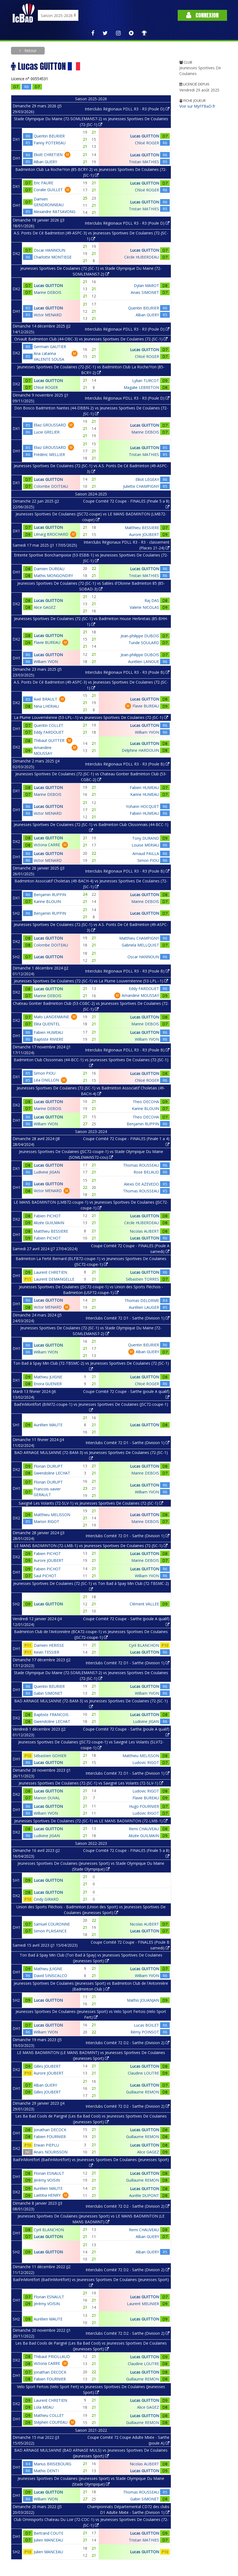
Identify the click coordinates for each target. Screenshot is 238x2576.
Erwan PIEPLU (46, 2145)
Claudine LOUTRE (143, 2073)
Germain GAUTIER (50, 346)
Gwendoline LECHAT (52, 1473)
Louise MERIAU (145, 845)
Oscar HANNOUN (49, 250)
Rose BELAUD (146, 1172)
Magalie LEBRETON (141, 387)
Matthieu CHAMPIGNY (139, 938)
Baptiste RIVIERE (48, 1039)
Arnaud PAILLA (145, 853)
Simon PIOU (148, 860)
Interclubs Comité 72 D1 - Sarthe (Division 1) (127, 1318)
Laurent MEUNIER (143, 2303)
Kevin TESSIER (46, 1652)
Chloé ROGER (147, 142)
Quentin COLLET (48, 725)
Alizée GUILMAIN (49, 1222)
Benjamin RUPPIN (50, 894)
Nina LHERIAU (46, 706)
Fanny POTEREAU (50, 142)
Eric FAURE (43, 182)
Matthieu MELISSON (52, 1514)
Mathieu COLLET (49, 2415)
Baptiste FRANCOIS (51, 1714)
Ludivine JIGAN (47, 1172)
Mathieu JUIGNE (48, 1376)
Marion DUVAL (47, 1797)
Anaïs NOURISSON (50, 2152)
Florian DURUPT (48, 1466)
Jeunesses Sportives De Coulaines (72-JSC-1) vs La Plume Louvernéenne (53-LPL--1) (91, 980)
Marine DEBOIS (47, 292)
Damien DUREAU (49, 568)
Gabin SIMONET (48, 1693)
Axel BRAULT (45, 699)
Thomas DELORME (141, 1300)
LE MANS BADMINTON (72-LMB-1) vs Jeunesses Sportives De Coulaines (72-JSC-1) (91, 1545)
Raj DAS (151, 600)
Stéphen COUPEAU (50, 2422)
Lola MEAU (43, 2407)
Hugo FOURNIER (144, 1806)
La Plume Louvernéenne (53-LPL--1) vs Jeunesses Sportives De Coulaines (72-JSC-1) (91, 717)
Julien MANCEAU (48, 2540)
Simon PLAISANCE (50, 1931)
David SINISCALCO (50, 1975)
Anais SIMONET (145, 292)
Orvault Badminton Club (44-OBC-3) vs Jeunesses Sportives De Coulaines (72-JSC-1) (91, 339)
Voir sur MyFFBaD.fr (197, 106)
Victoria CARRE (47, 844)
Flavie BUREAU (47, 642)
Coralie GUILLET (48, 189)
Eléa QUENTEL (47, 1023)
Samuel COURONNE (52, 1924)
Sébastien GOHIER (50, 1755)
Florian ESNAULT (49, 2173)
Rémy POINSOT (145, 2032)
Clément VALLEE (144, 1604)
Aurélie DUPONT (144, 2195)
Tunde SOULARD (144, 642)
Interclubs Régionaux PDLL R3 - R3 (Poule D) (127, 108)
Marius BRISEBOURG (52, 2463)
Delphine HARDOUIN (140, 750)
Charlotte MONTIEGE (53, 257)
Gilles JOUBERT (47, 2066)
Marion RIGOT (46, 1521)
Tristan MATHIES (144, 161)
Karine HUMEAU (144, 794)
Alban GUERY (45, 161)
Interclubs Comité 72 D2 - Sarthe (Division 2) (127, 2042)
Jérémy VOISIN (47, 2180)
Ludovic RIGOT (145, 1762)
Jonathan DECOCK (50, 2129)
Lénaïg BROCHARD (51, 534)
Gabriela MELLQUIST (140, 945)
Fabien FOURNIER (50, 2136)
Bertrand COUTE (48, 2533)
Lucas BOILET (146, 2025)
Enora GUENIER (48, 1383)
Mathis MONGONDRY (53, 575)
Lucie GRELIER (46, 432)
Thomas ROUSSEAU (141, 1165)
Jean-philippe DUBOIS (140, 635)
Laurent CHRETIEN (50, 1272)
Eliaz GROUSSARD (50, 425)
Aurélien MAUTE (48, 1424)
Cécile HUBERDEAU (141, 257)
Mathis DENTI (46, 2470)
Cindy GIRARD (46, 1899)
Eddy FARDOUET (49, 732)
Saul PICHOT (45, 1575)
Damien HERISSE (49, 1645)
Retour (29, 50)
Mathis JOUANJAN (143, 2000)
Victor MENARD (48, 314)
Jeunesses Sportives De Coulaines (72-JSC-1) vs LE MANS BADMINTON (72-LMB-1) (91, 1820)
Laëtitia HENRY (47, 2195)
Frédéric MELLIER (49, 454)
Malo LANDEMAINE (51, 1016)
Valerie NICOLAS (144, 607)
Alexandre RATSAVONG (54, 211)
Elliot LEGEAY (147, 479)
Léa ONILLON (46, 1080)
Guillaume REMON (142, 2092)
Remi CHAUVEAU (144, 1828)
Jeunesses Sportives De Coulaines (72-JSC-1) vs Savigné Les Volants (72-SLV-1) (91, 1783)
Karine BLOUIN (47, 901)
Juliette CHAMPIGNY (141, 486)
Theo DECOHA (146, 1101)
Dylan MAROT (146, 285)
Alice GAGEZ (45, 607)
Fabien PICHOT (47, 1215)
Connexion (202, 15)
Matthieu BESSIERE (142, 527)
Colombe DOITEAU (51, 486)
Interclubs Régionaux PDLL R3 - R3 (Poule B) (127, 672)
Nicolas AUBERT (144, 1231)
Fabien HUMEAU (144, 787)
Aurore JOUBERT (144, 534)
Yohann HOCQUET (142, 806)
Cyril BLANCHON (144, 1645)
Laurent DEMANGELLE (54, 1279)
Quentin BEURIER (49, 136)
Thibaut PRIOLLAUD (52, 2356)
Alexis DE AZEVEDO (141, 1184)
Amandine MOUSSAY (140, 995)
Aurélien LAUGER (144, 1307)
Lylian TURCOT (145, 380)
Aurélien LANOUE (143, 661)
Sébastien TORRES (142, 1279)
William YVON (46, 661)
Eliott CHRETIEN (48, 154)
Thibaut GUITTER (49, 740)
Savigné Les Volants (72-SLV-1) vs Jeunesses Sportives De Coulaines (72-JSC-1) (91, 1503)
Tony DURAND (145, 838)
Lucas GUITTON (144, 136)
